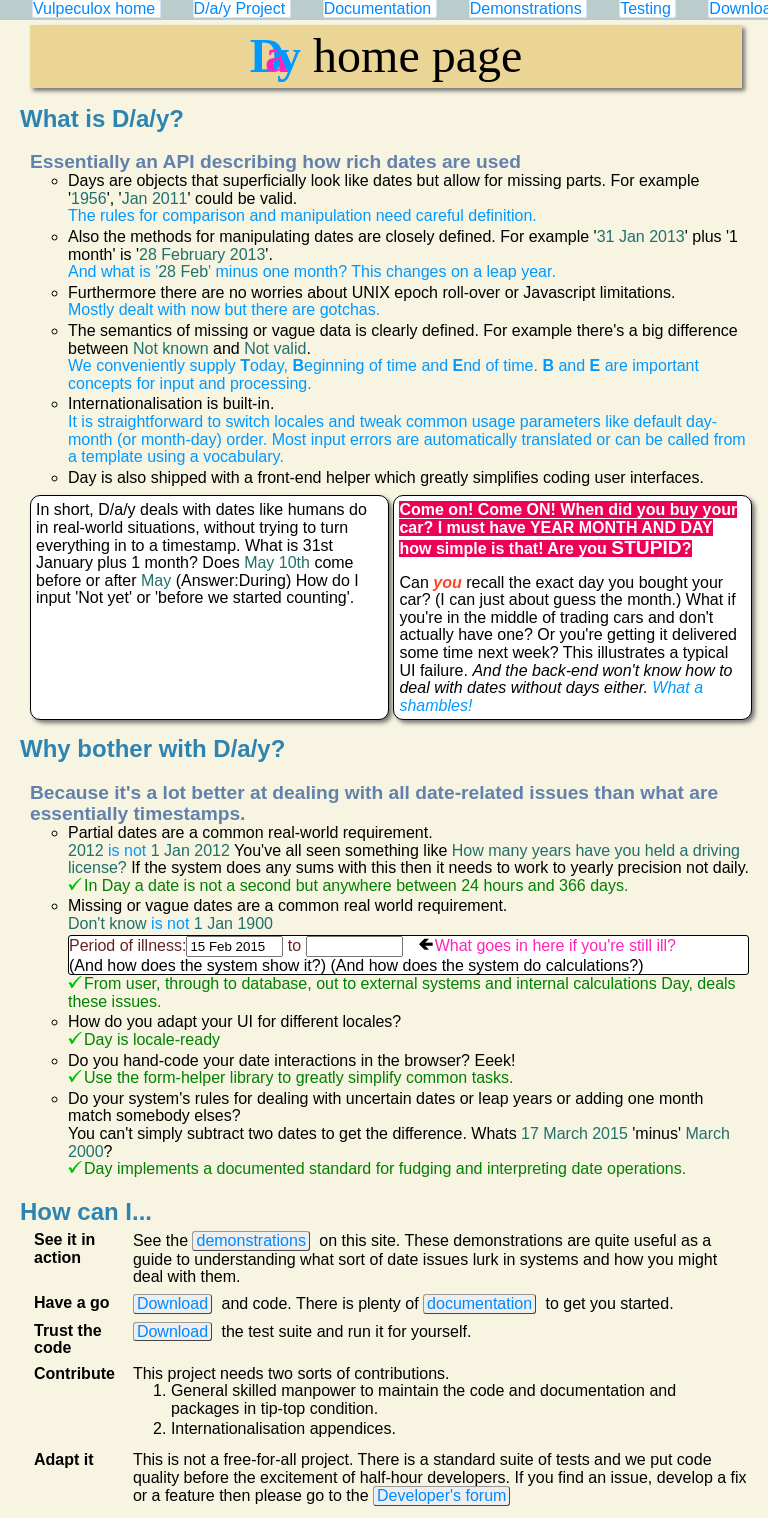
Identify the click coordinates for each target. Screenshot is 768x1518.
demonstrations (250, 1240)
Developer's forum (441, 1495)
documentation (479, 1303)
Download (172, 1303)
